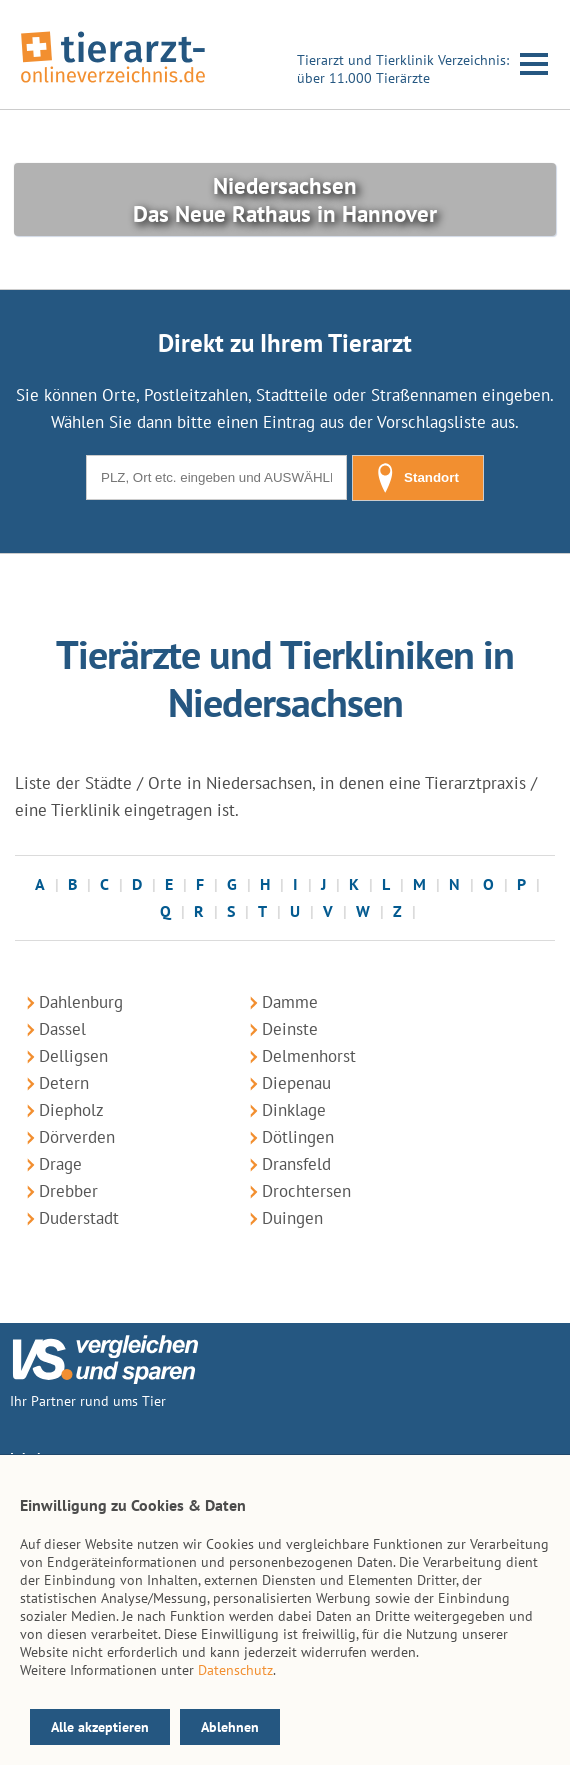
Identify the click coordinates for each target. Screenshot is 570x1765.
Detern (64, 1083)
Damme (290, 1002)
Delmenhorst (309, 1056)
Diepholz (71, 1110)
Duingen (292, 1218)
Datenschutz (235, 1670)
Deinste (290, 1029)
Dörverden (77, 1137)
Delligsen (73, 1056)
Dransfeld (296, 1164)
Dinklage (294, 1110)
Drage (60, 1164)
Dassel (62, 1029)
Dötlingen (298, 1137)
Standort (418, 478)
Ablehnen (230, 1727)
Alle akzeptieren (100, 1727)
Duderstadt (79, 1218)
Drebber (68, 1191)
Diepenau (296, 1083)
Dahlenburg (81, 1002)
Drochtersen (306, 1191)
